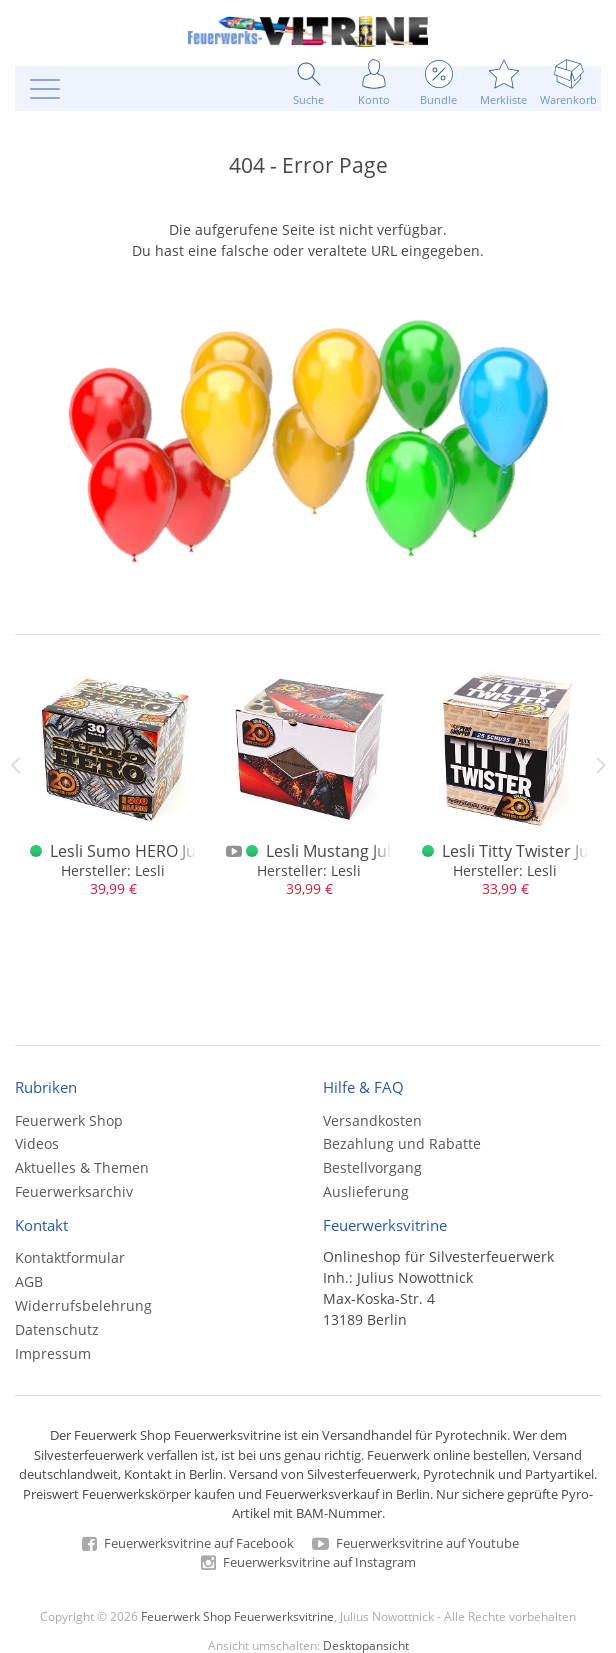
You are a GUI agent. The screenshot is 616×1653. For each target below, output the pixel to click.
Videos (37, 1143)
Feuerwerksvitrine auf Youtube (415, 1543)
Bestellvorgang (372, 1167)
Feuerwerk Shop (69, 1120)
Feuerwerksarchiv (74, 1191)
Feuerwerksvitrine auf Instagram (308, 1562)
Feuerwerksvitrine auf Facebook (188, 1543)
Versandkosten (372, 1120)
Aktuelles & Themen (82, 1167)
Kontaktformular (70, 1257)
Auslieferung (366, 1191)
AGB (29, 1281)
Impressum (53, 1353)
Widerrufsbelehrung (83, 1305)
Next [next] (601, 765)
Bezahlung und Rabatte (402, 1143)
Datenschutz (57, 1329)
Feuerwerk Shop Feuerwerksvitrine (237, 1616)
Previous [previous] (15, 765)
